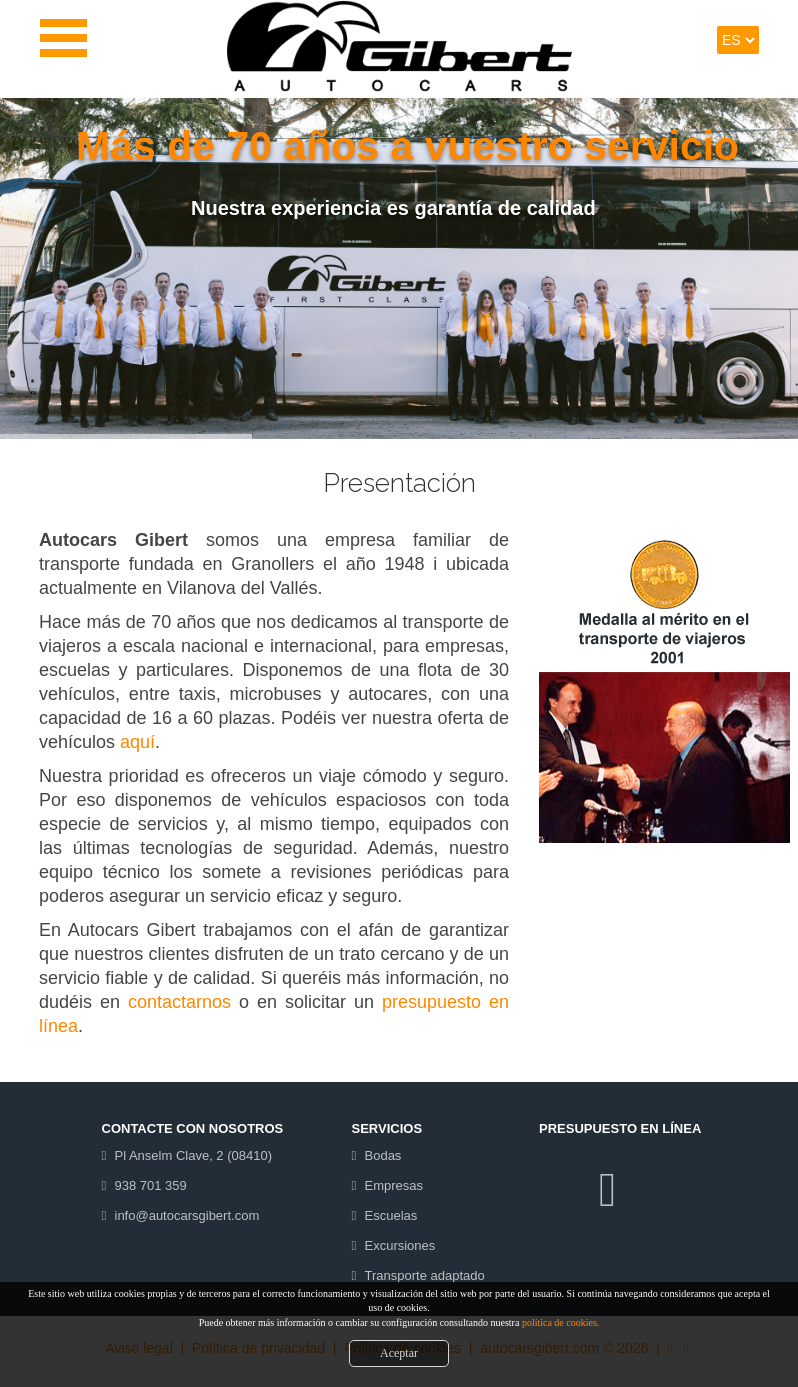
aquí (137, 742)
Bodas (383, 1155)
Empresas (394, 1185)
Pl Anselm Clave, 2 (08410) (194, 1155)
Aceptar (399, 1353)
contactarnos (179, 1002)
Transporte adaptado (425, 1275)
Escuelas (391, 1215)
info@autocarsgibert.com (187, 1215)
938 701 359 (151, 1185)
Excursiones (400, 1245)
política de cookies (559, 1322)
